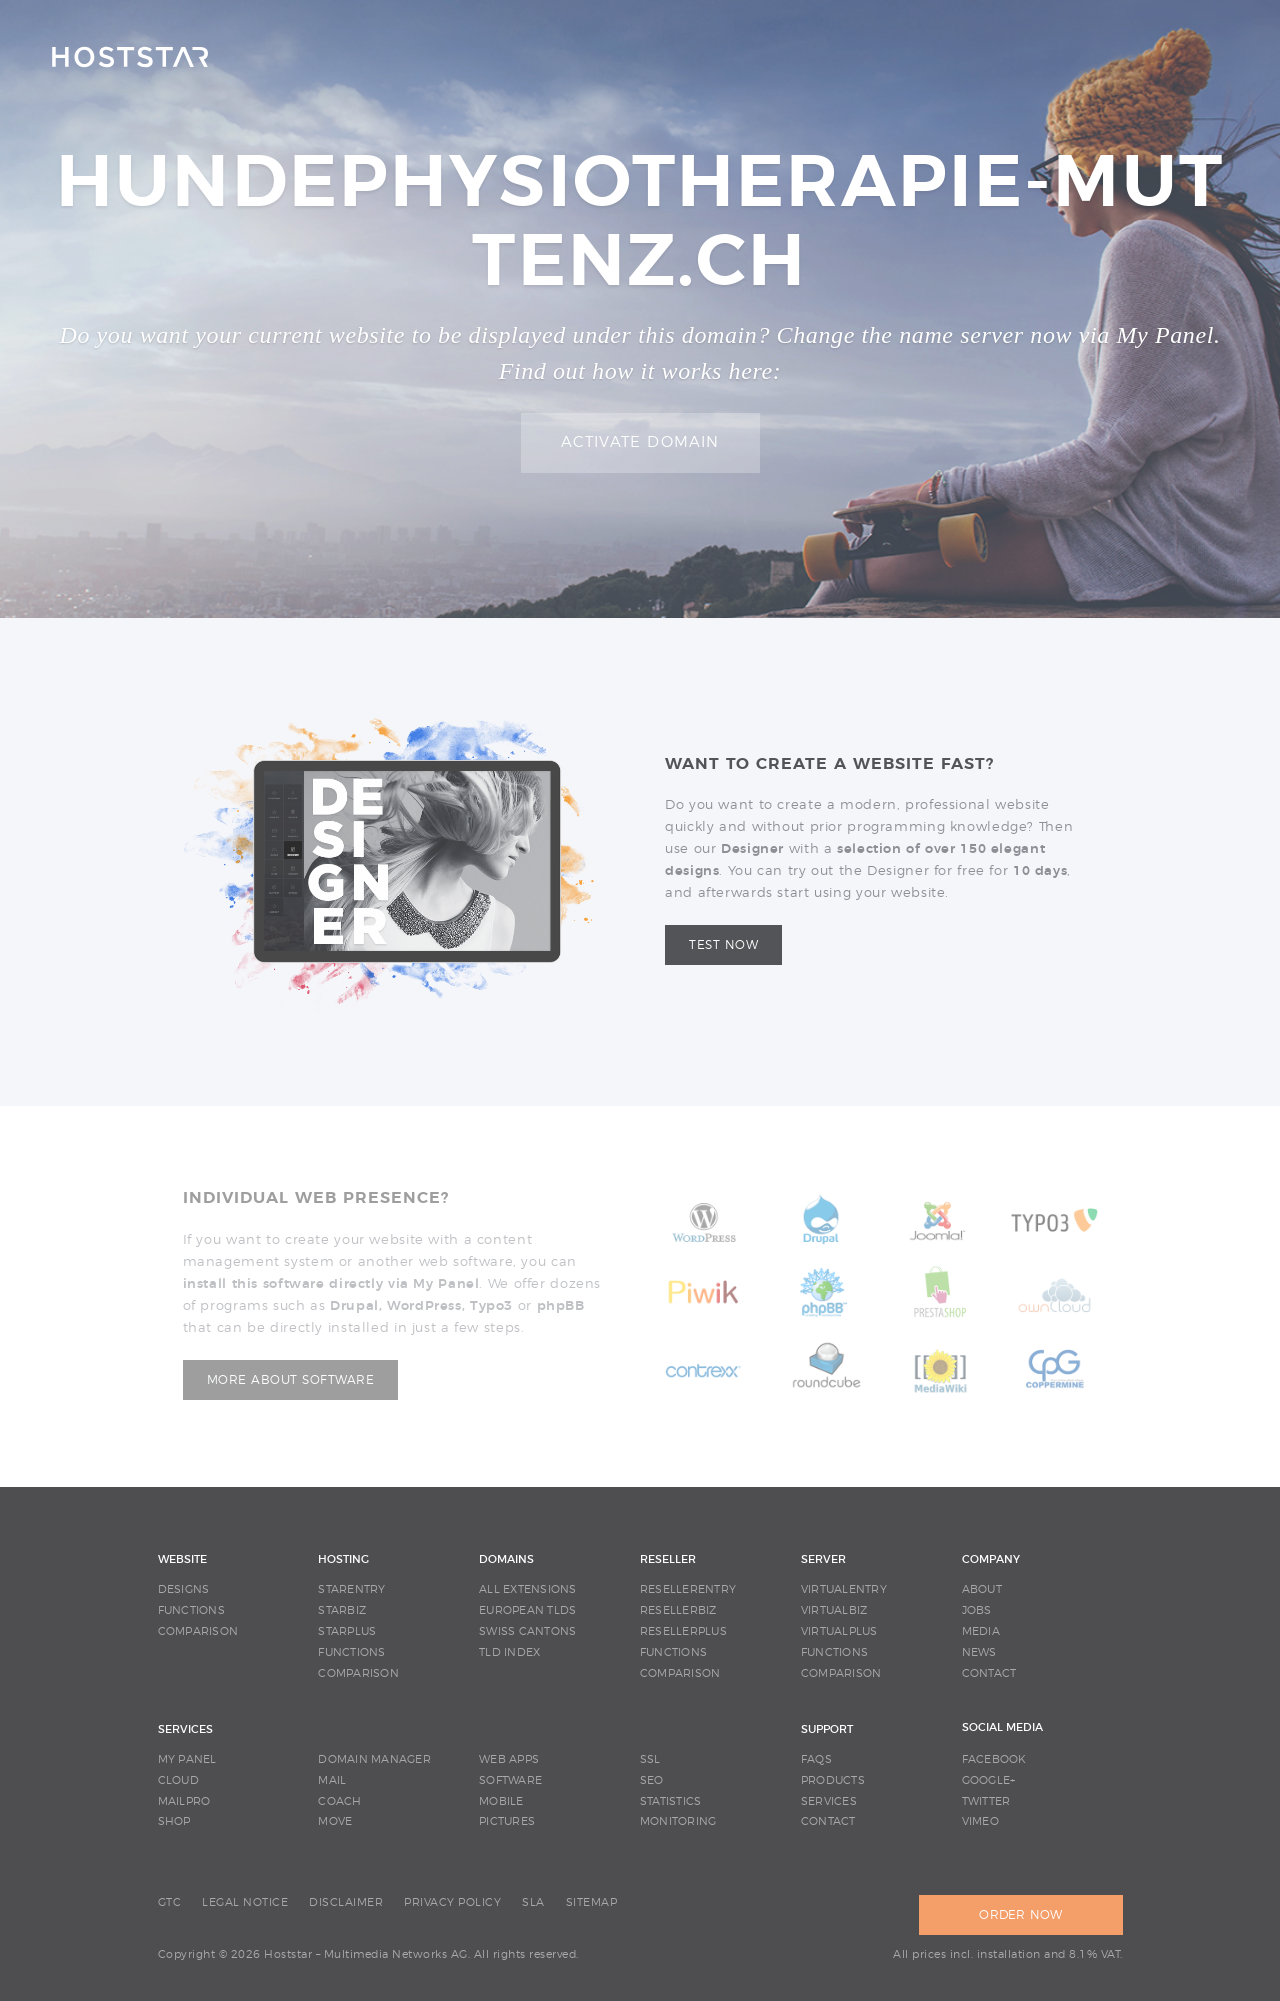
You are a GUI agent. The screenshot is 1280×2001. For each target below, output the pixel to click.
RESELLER (668, 1559)
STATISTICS (671, 1801)
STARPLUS (347, 1631)
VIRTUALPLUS (839, 1631)
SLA (533, 1902)
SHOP (174, 1821)
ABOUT (982, 1589)
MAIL (332, 1780)
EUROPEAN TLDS (527, 1610)
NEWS (979, 1652)
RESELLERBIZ (678, 1610)
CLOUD (178, 1780)
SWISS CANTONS (527, 1631)
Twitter (986, 1801)
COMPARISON (198, 1631)
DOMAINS (506, 1559)
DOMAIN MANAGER (374, 1759)
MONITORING (678, 1821)
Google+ (989, 1780)
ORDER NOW (1020, 1915)
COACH (339, 1801)
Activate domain (640, 442)
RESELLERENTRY (688, 1589)
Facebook (994, 1759)
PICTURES (507, 1821)
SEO (652, 1780)
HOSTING (343, 1559)
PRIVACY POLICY (452, 1902)
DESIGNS (184, 1589)
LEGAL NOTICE (245, 1902)
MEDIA (981, 1631)
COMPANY (991, 1559)
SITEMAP (592, 1902)
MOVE (335, 1821)
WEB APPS (509, 1759)
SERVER (823, 1559)
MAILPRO (184, 1801)
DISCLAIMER (346, 1902)
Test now (723, 945)
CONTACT (989, 1673)
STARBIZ (342, 1610)
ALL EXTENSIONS (528, 1589)
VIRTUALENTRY (844, 1589)
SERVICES (185, 1729)
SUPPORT (827, 1729)
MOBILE (501, 1801)
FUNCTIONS (191, 1610)
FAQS (816, 1759)
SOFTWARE (510, 1780)
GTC (170, 1902)
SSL (650, 1759)
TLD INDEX (509, 1652)
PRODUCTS (833, 1780)
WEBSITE (182, 1559)
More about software (291, 1380)
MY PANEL (187, 1759)
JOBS (977, 1610)
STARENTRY (351, 1589)
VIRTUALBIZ (834, 1610)
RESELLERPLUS (683, 1631)
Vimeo (980, 1821)
